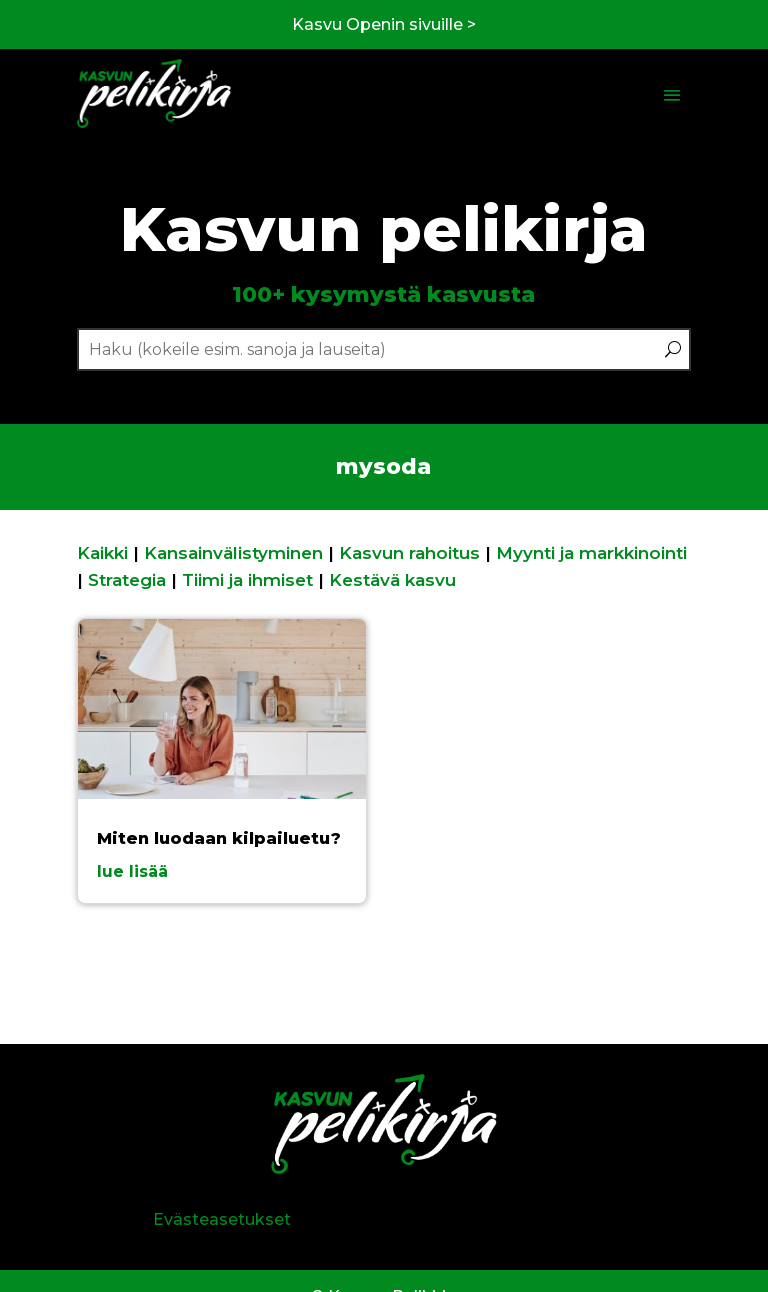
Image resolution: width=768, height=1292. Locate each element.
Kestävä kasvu (392, 580)
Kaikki (102, 553)
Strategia (127, 580)
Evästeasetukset (222, 1219)
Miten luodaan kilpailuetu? (219, 838)
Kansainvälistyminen (233, 553)
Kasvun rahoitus (409, 553)
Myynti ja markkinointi (591, 553)
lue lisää (132, 871)
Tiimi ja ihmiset (247, 580)
